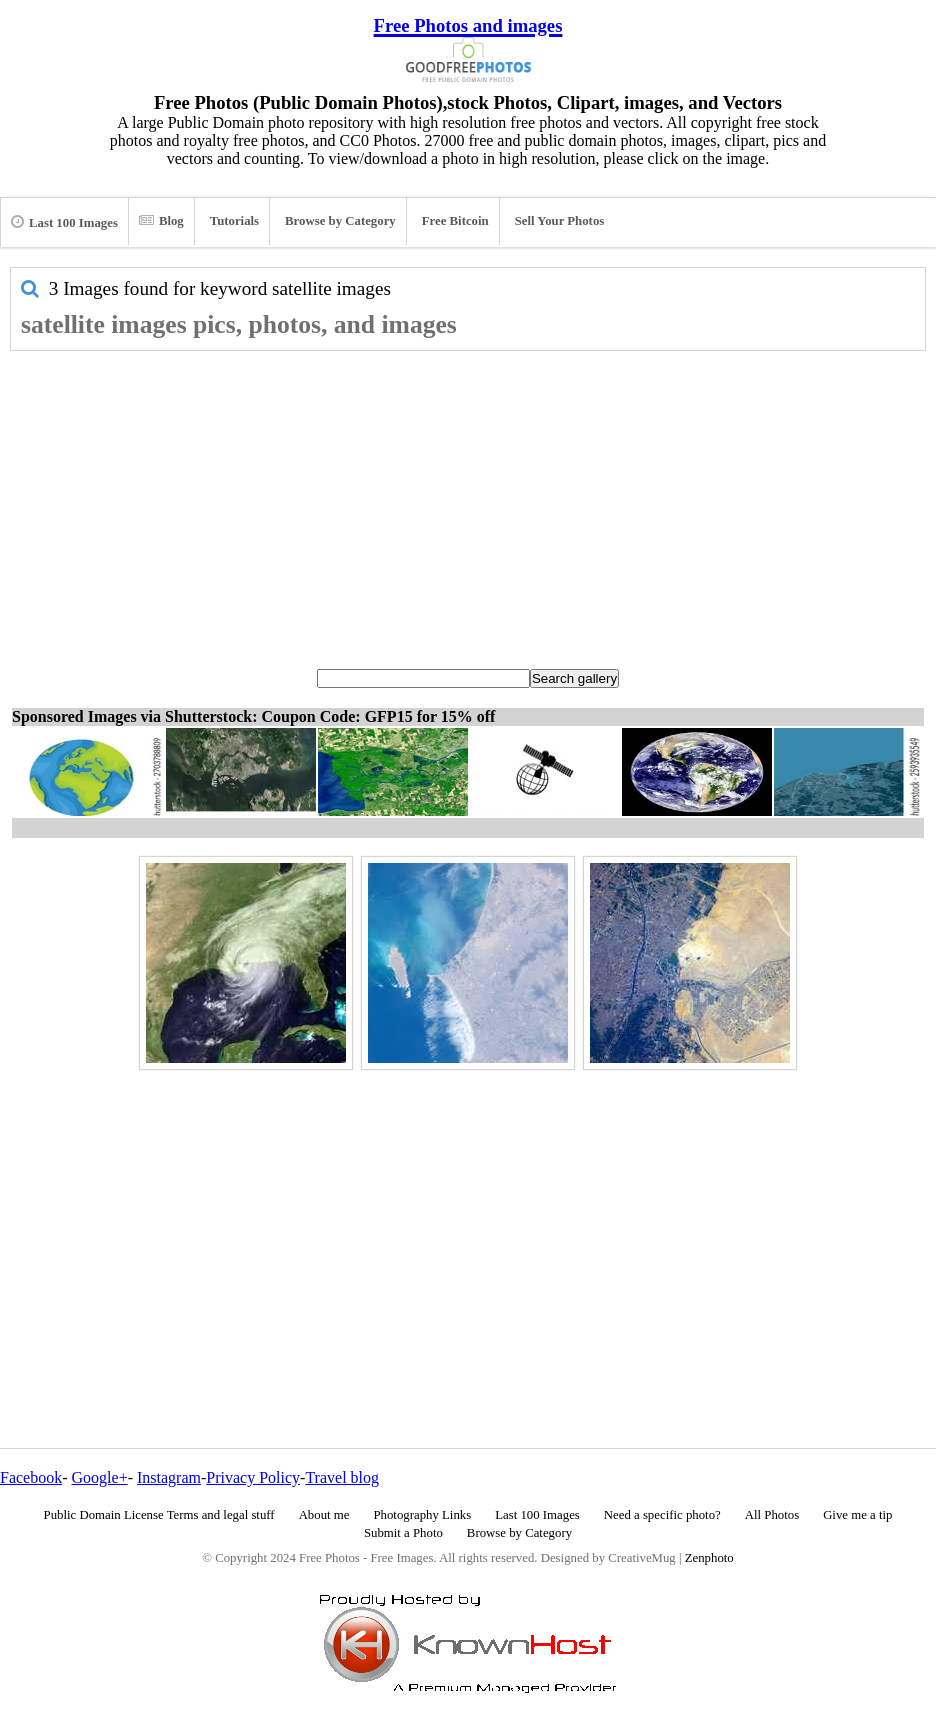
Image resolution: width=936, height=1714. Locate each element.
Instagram (169, 1477)
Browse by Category (340, 221)
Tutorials (234, 221)
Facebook (31, 1477)
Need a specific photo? (662, 1515)
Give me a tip (857, 1515)
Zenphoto (709, 1558)
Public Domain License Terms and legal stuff (159, 1515)
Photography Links (422, 1515)
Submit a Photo (403, 1533)
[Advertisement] (468, 501)
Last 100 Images (64, 222)
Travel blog (342, 1477)
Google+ (100, 1477)
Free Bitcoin (455, 221)
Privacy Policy (253, 1477)
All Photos (772, 1515)
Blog (161, 221)
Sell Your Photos (560, 221)
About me (324, 1515)
